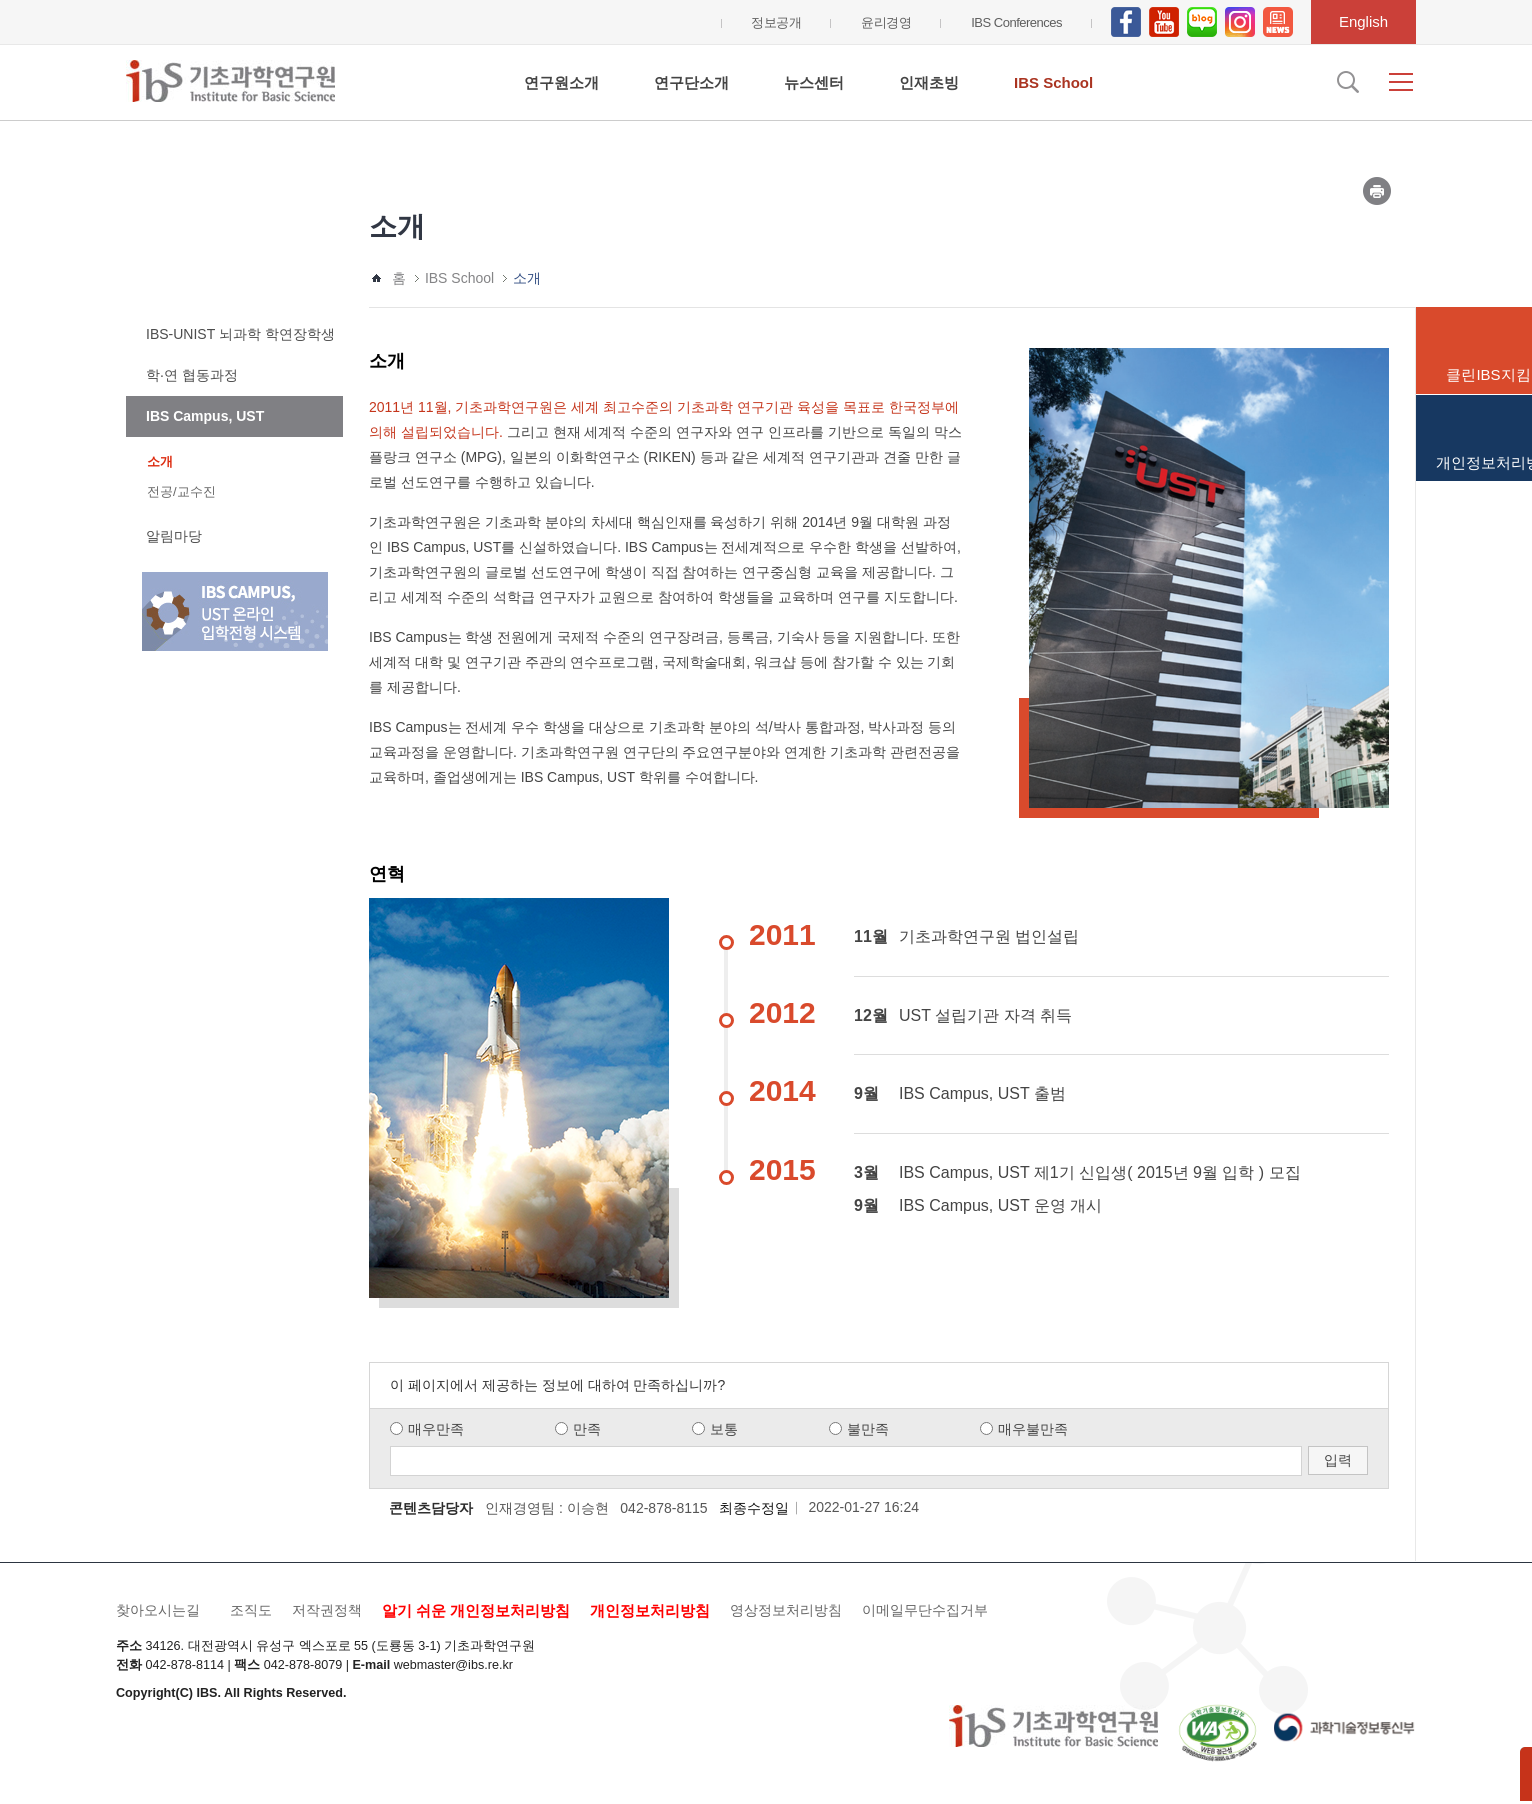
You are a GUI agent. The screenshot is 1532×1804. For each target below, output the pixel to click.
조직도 (251, 1610)
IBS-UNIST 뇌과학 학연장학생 (240, 334)
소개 (160, 461)
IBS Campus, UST (205, 416)
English (1363, 21)
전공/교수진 (181, 491)
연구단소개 (691, 82)
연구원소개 (561, 82)
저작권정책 (327, 1610)
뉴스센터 (814, 82)
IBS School (1053, 82)
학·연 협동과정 (192, 375)
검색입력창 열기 (1346, 82)
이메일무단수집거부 (925, 1610)
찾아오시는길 (158, 1610)
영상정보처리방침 (786, 1610)
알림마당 (174, 536)
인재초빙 (929, 82)
